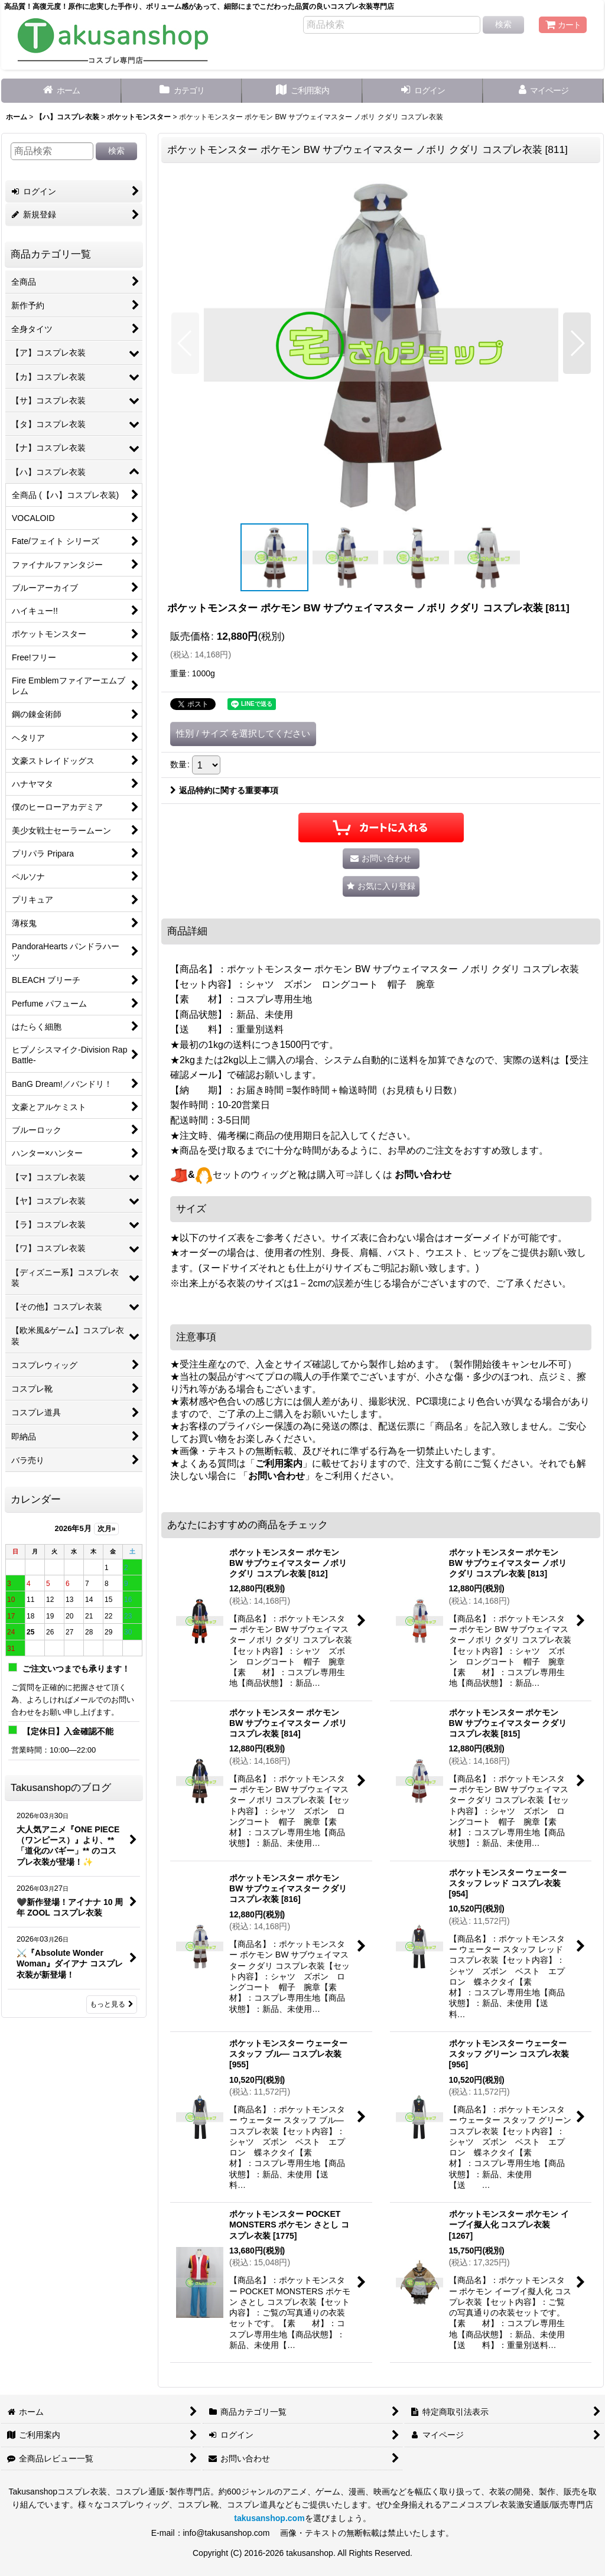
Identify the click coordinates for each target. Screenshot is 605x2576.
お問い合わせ (423, 1175)
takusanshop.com (269, 2518)
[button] (185, 343)
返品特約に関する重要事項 (224, 790)
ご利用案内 (278, 1463)
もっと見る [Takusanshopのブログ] (112, 2004)
